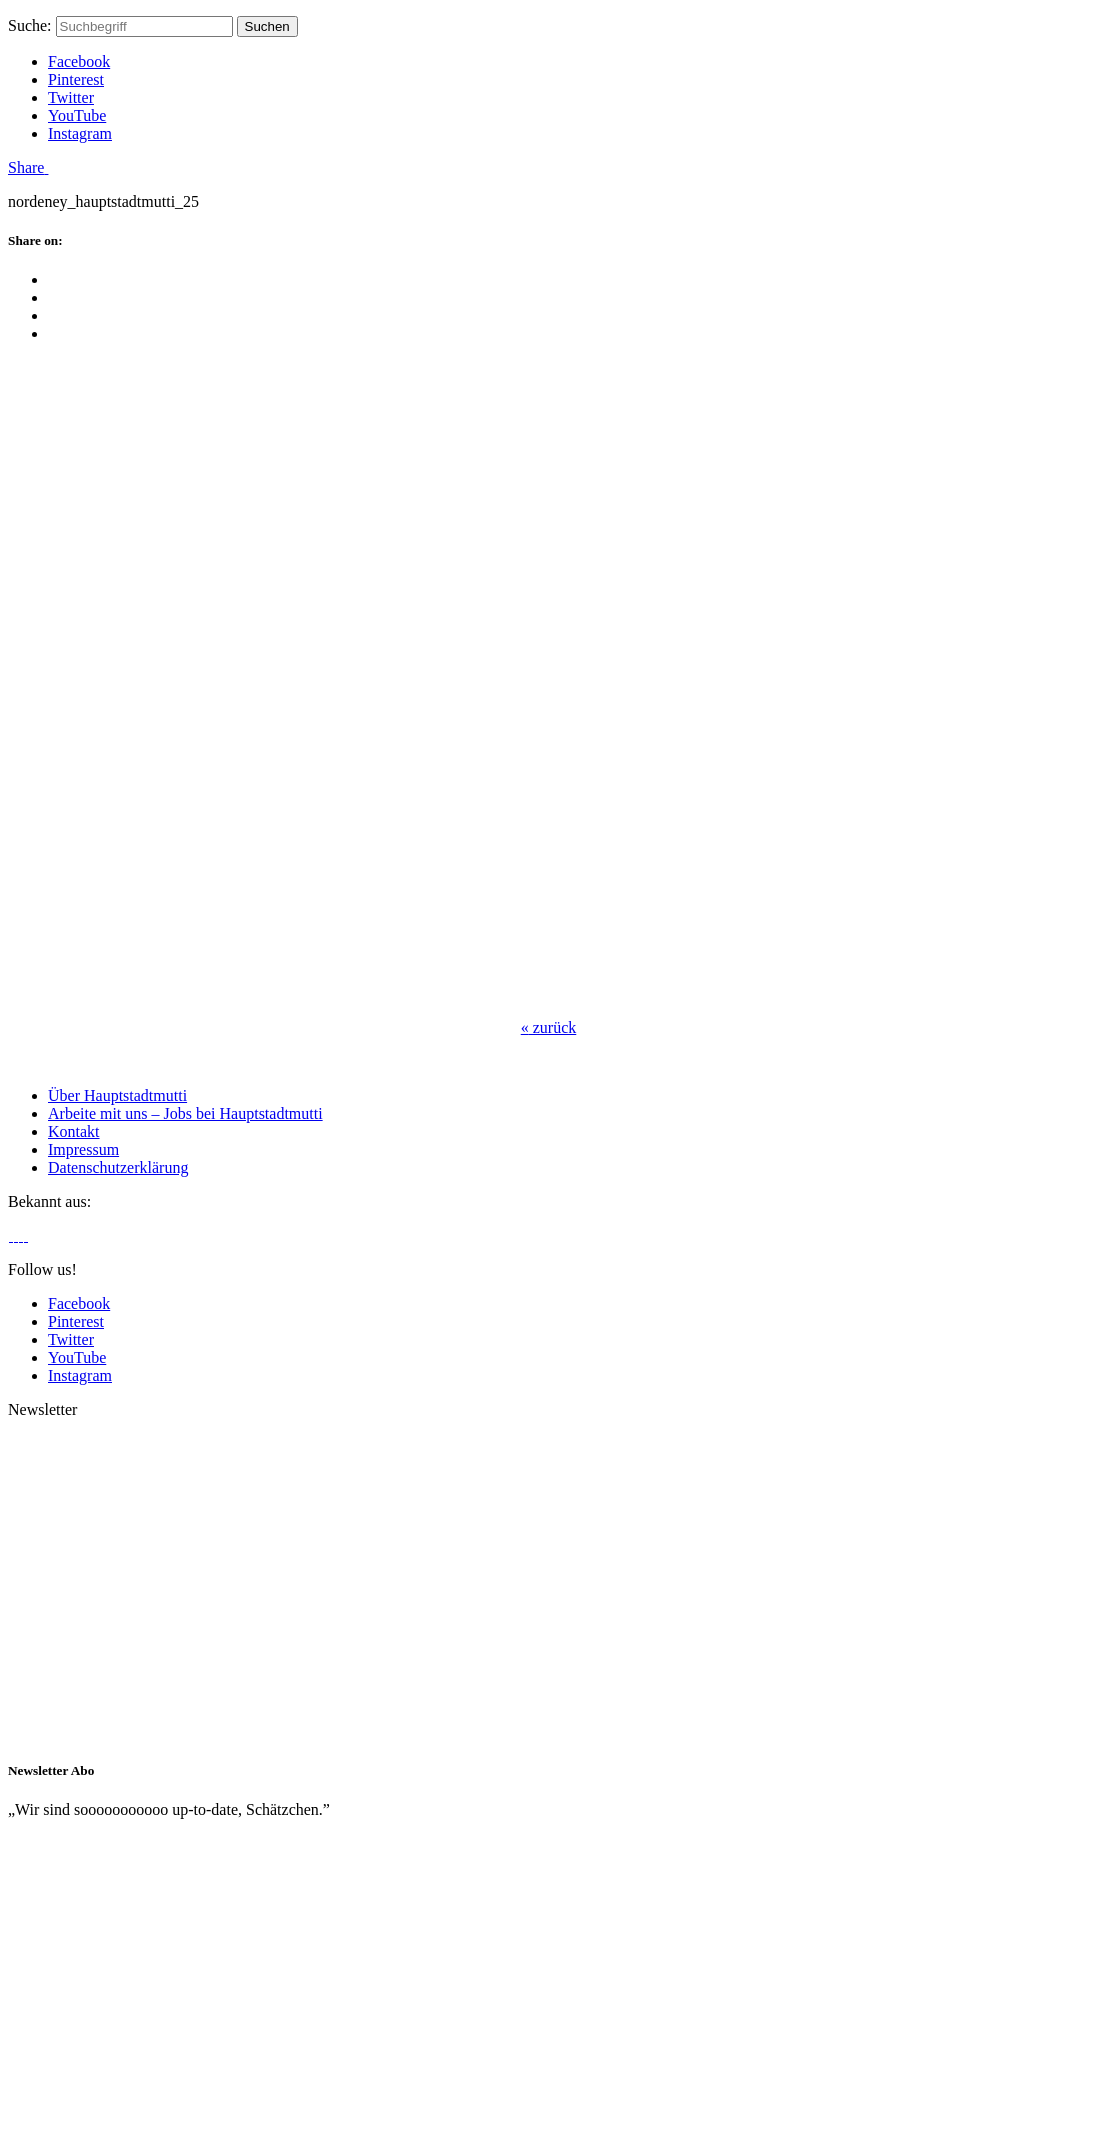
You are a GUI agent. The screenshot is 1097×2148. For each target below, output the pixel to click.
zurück (549, 1027)
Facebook (79, 61)
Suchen (267, 26)
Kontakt (74, 1131)
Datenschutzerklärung (118, 1167)
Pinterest (76, 79)
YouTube (77, 115)
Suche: (30, 25)
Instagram (80, 133)
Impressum (83, 1149)
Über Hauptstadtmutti (117, 1095)
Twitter (71, 97)
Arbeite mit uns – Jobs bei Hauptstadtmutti (185, 1113)
